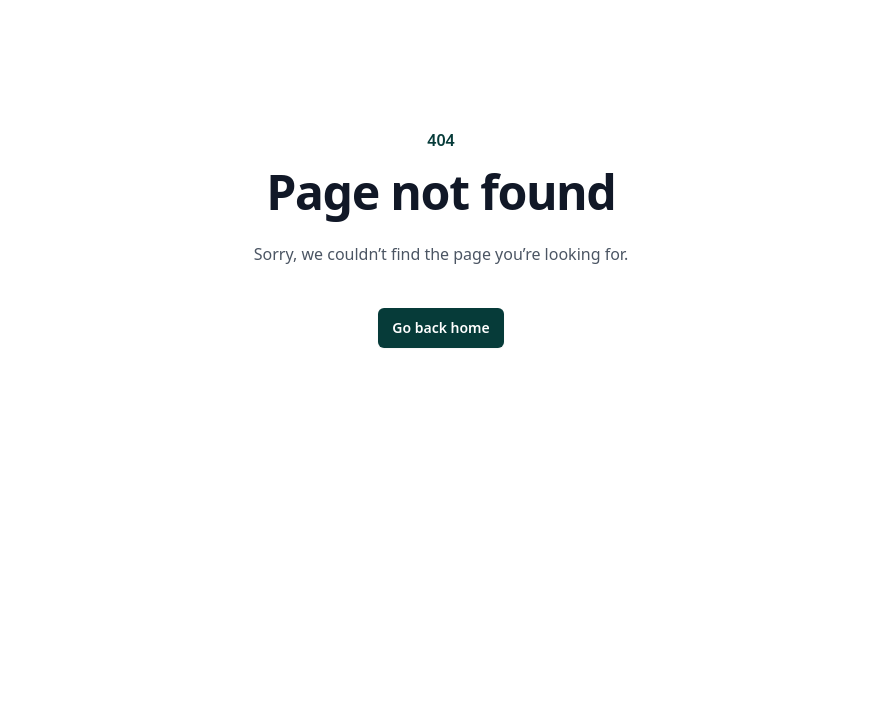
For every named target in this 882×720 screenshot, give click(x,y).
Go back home (441, 327)
